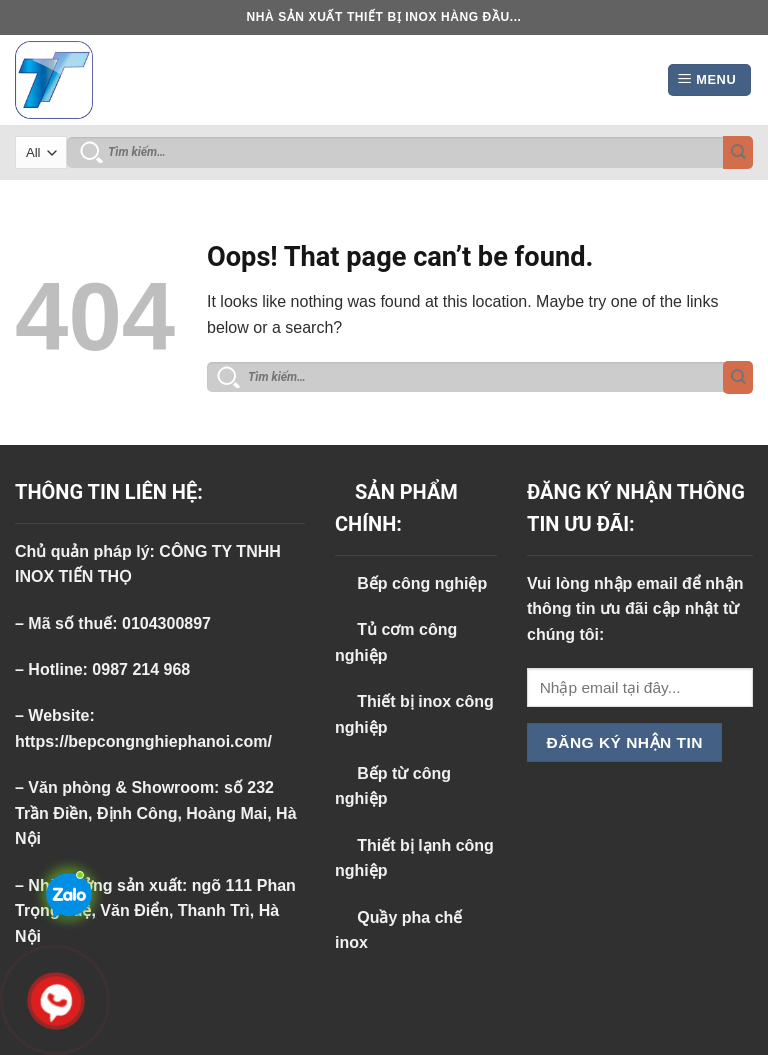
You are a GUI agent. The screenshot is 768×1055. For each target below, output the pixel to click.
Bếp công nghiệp (411, 583)
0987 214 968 (141, 669)
